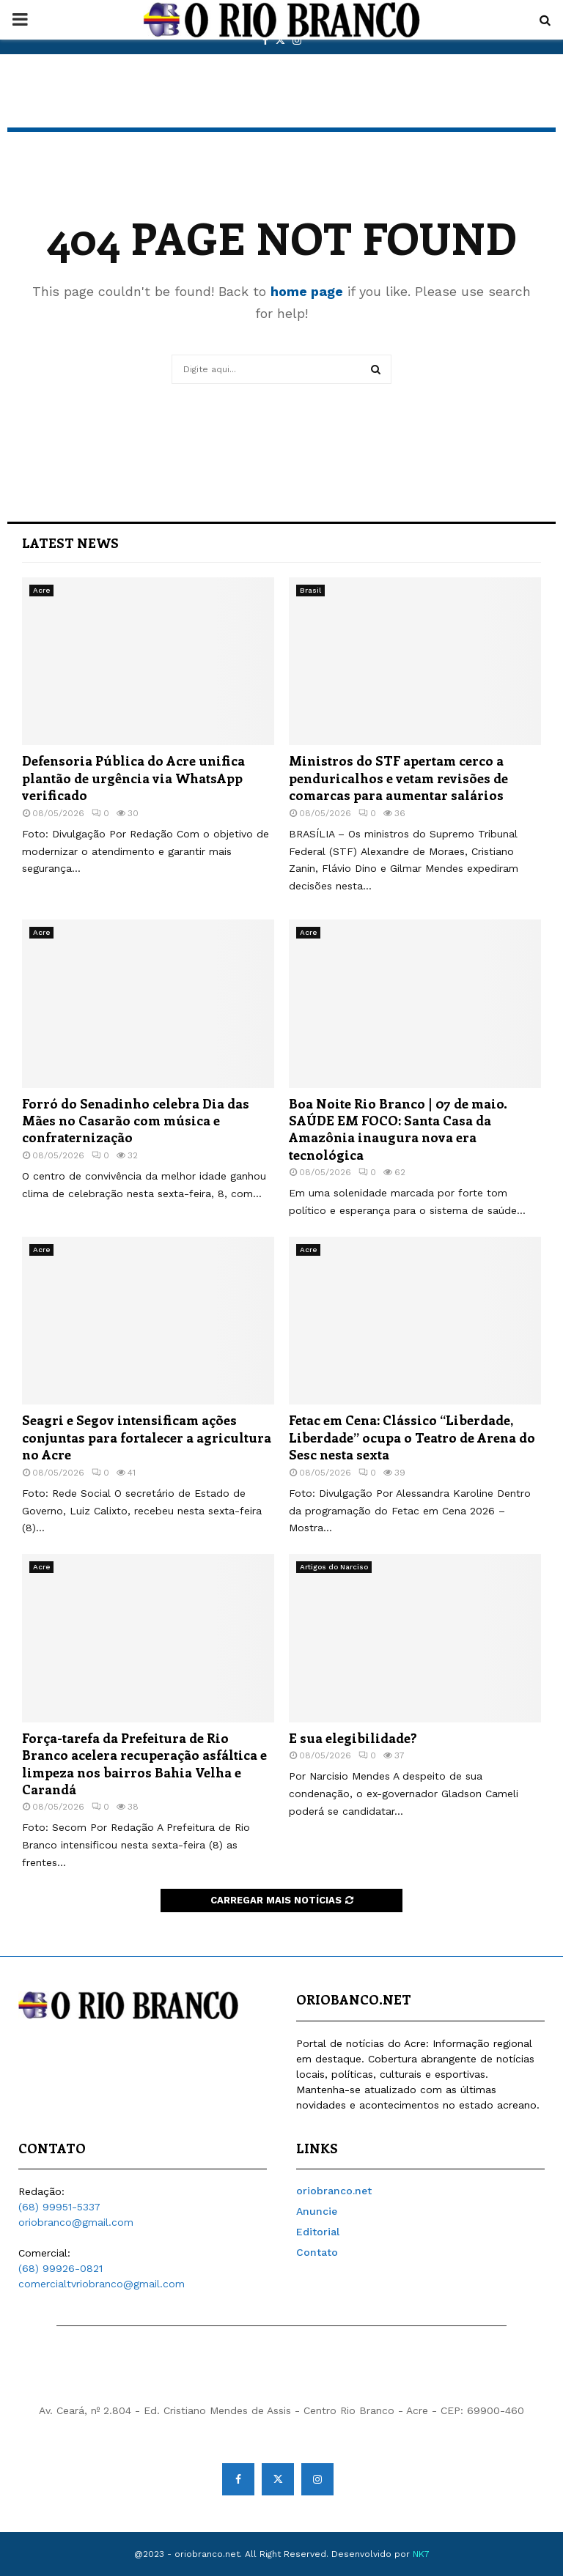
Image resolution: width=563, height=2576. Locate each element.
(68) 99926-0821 (60, 2268)
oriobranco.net (334, 2190)
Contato (317, 2252)
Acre (41, 590)
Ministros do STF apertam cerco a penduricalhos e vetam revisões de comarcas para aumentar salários (398, 778)
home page (307, 291)
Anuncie (316, 2211)
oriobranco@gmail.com (75, 2222)
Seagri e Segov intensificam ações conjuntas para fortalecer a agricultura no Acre (146, 1437)
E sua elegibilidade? (353, 1738)
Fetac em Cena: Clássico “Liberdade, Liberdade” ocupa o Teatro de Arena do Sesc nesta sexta (412, 1437)
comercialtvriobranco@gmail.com (101, 2284)
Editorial (317, 2232)
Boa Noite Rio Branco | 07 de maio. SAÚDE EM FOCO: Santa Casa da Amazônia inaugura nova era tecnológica (398, 1129)
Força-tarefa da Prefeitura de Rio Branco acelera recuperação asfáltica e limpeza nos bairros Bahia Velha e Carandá (144, 1763)
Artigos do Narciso (334, 1567)
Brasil (310, 590)
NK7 (421, 2554)
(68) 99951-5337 (59, 2207)
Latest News (70, 543)
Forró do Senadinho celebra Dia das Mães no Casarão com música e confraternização (135, 1121)
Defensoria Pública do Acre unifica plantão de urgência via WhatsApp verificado (133, 778)
